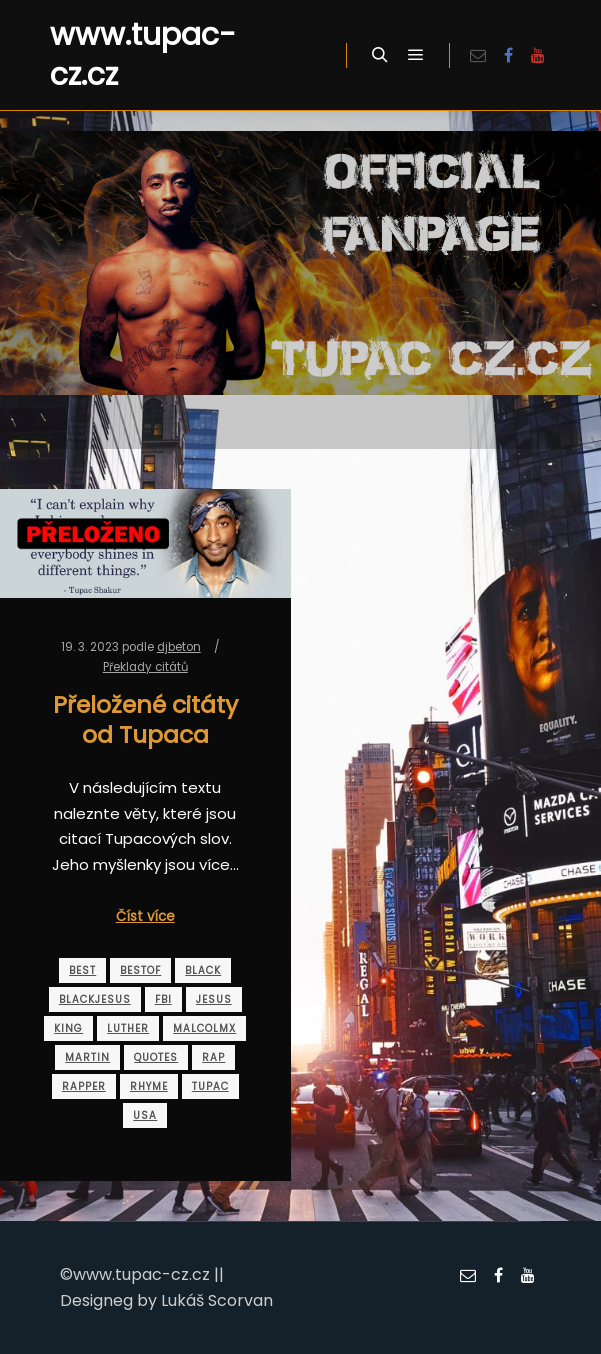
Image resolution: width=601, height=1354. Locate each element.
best (82, 970)
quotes (156, 1057)
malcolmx (204, 1028)
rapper (84, 1086)
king (68, 1028)
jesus (214, 999)
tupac (210, 1086)
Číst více (145, 916)
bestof (140, 970)
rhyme (149, 1086)
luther (128, 1028)
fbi (163, 999)
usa (145, 1115)
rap (213, 1057)
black (203, 970)
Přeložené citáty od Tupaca (145, 720)
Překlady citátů (145, 667)
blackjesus (95, 999)
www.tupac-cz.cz (143, 55)
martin (87, 1057)
